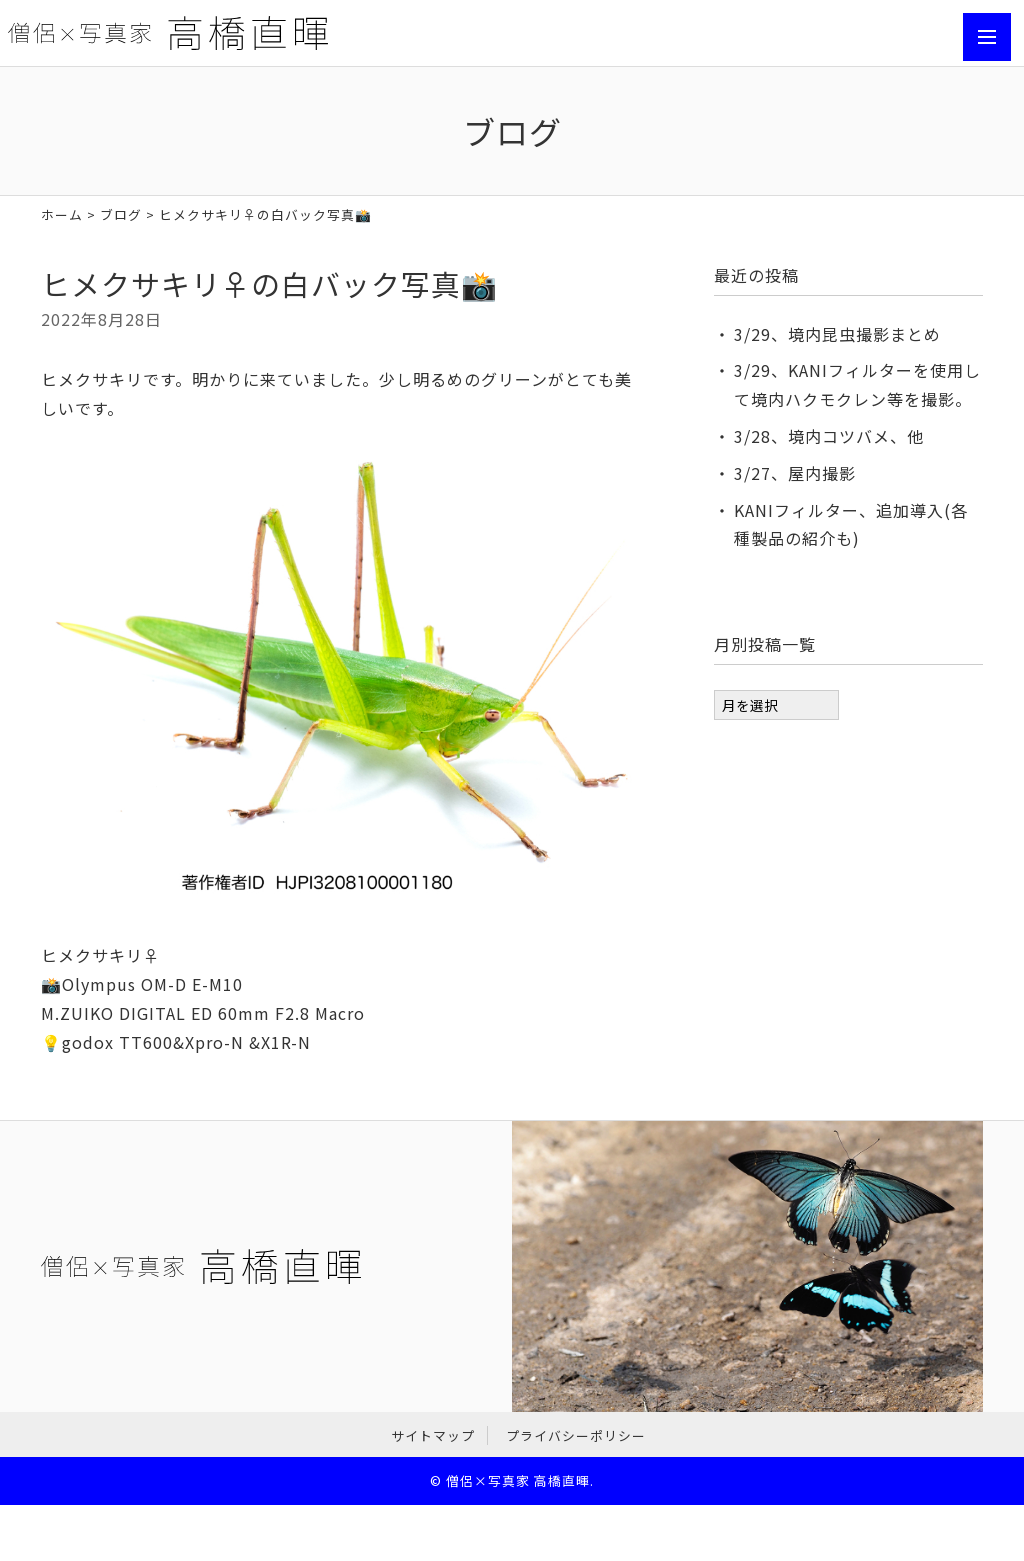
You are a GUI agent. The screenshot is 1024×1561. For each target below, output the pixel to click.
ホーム (62, 214)
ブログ (121, 214)
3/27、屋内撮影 (795, 473)
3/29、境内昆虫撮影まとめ (837, 334)
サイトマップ (433, 1435)
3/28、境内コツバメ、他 (829, 436)
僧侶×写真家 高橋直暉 (518, 1480)
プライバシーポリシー (576, 1435)
